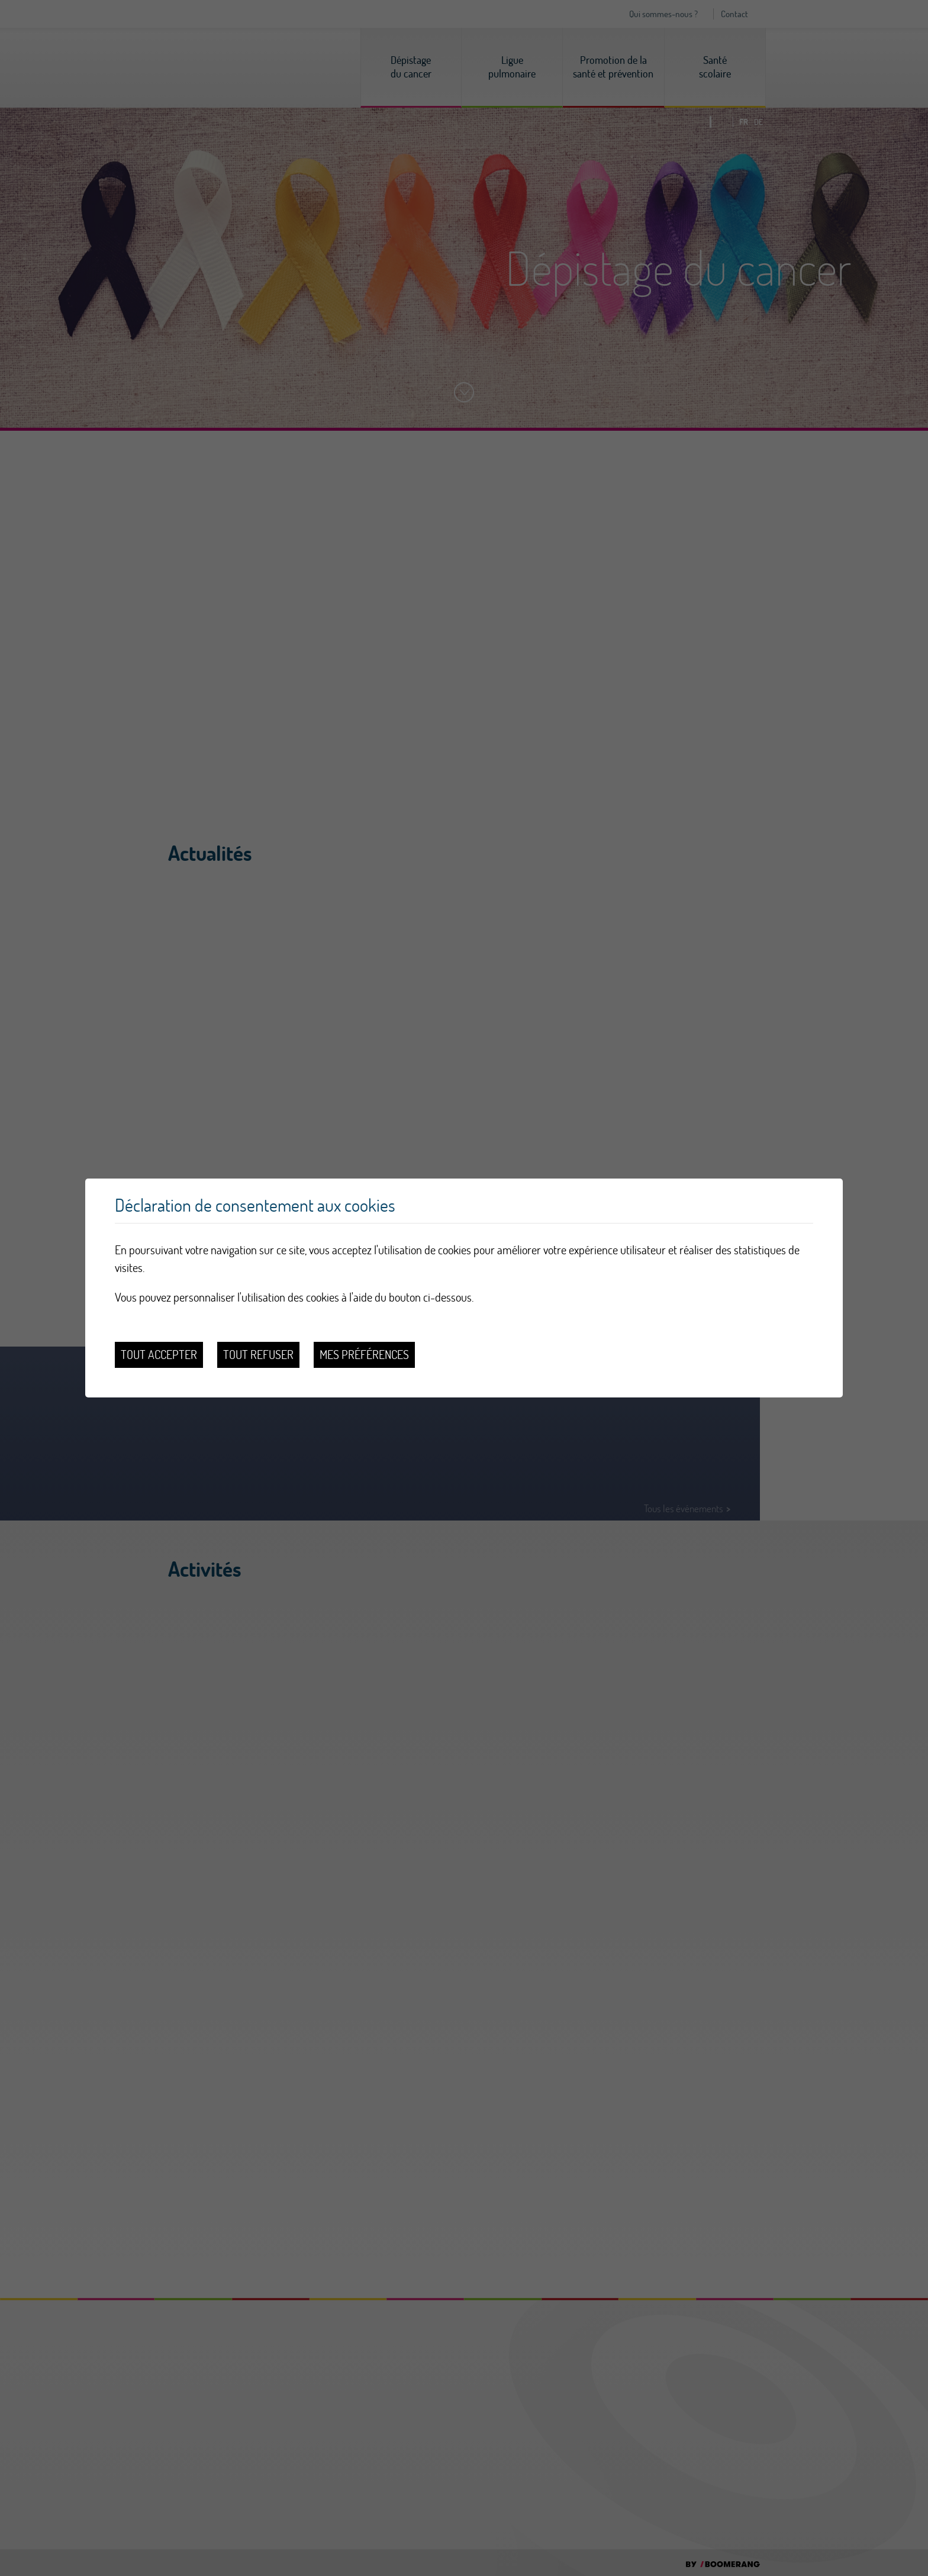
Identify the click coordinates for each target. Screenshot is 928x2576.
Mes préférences (364, 1354)
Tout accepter (159, 1354)
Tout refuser (258, 1354)
